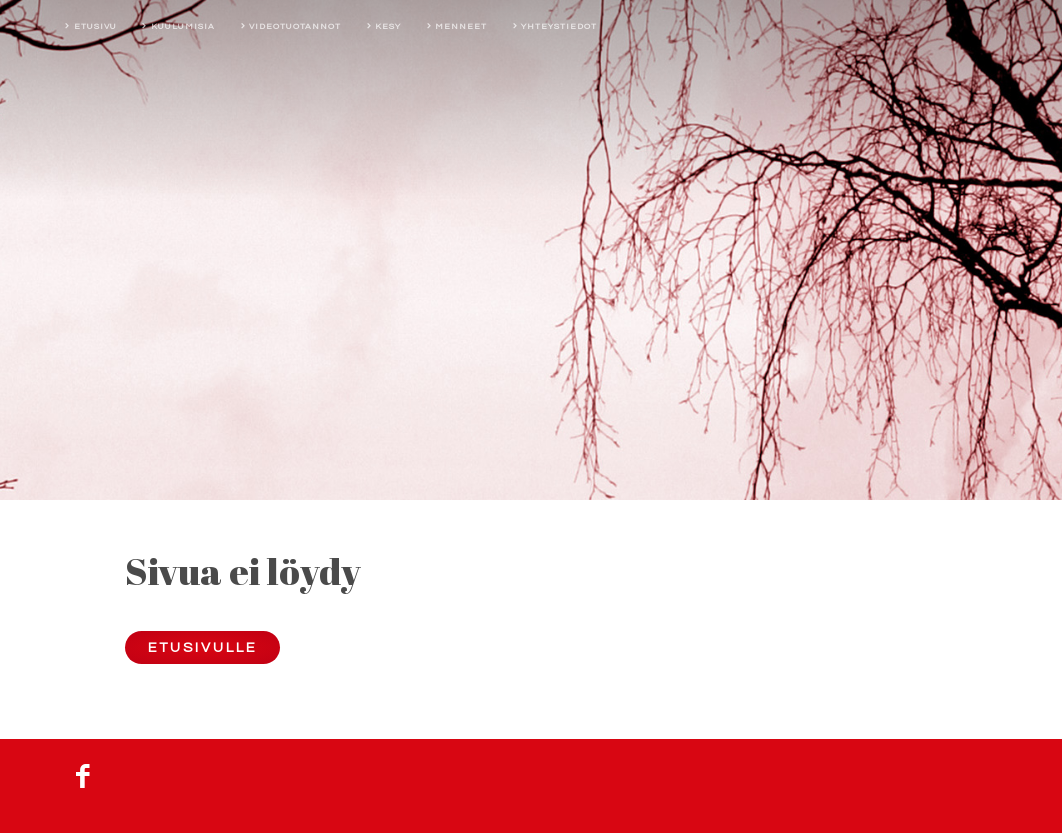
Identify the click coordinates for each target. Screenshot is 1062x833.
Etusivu (95, 26)
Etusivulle (202, 647)
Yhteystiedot (559, 26)
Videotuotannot (295, 26)
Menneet (461, 26)
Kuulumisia (183, 26)
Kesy (388, 26)
